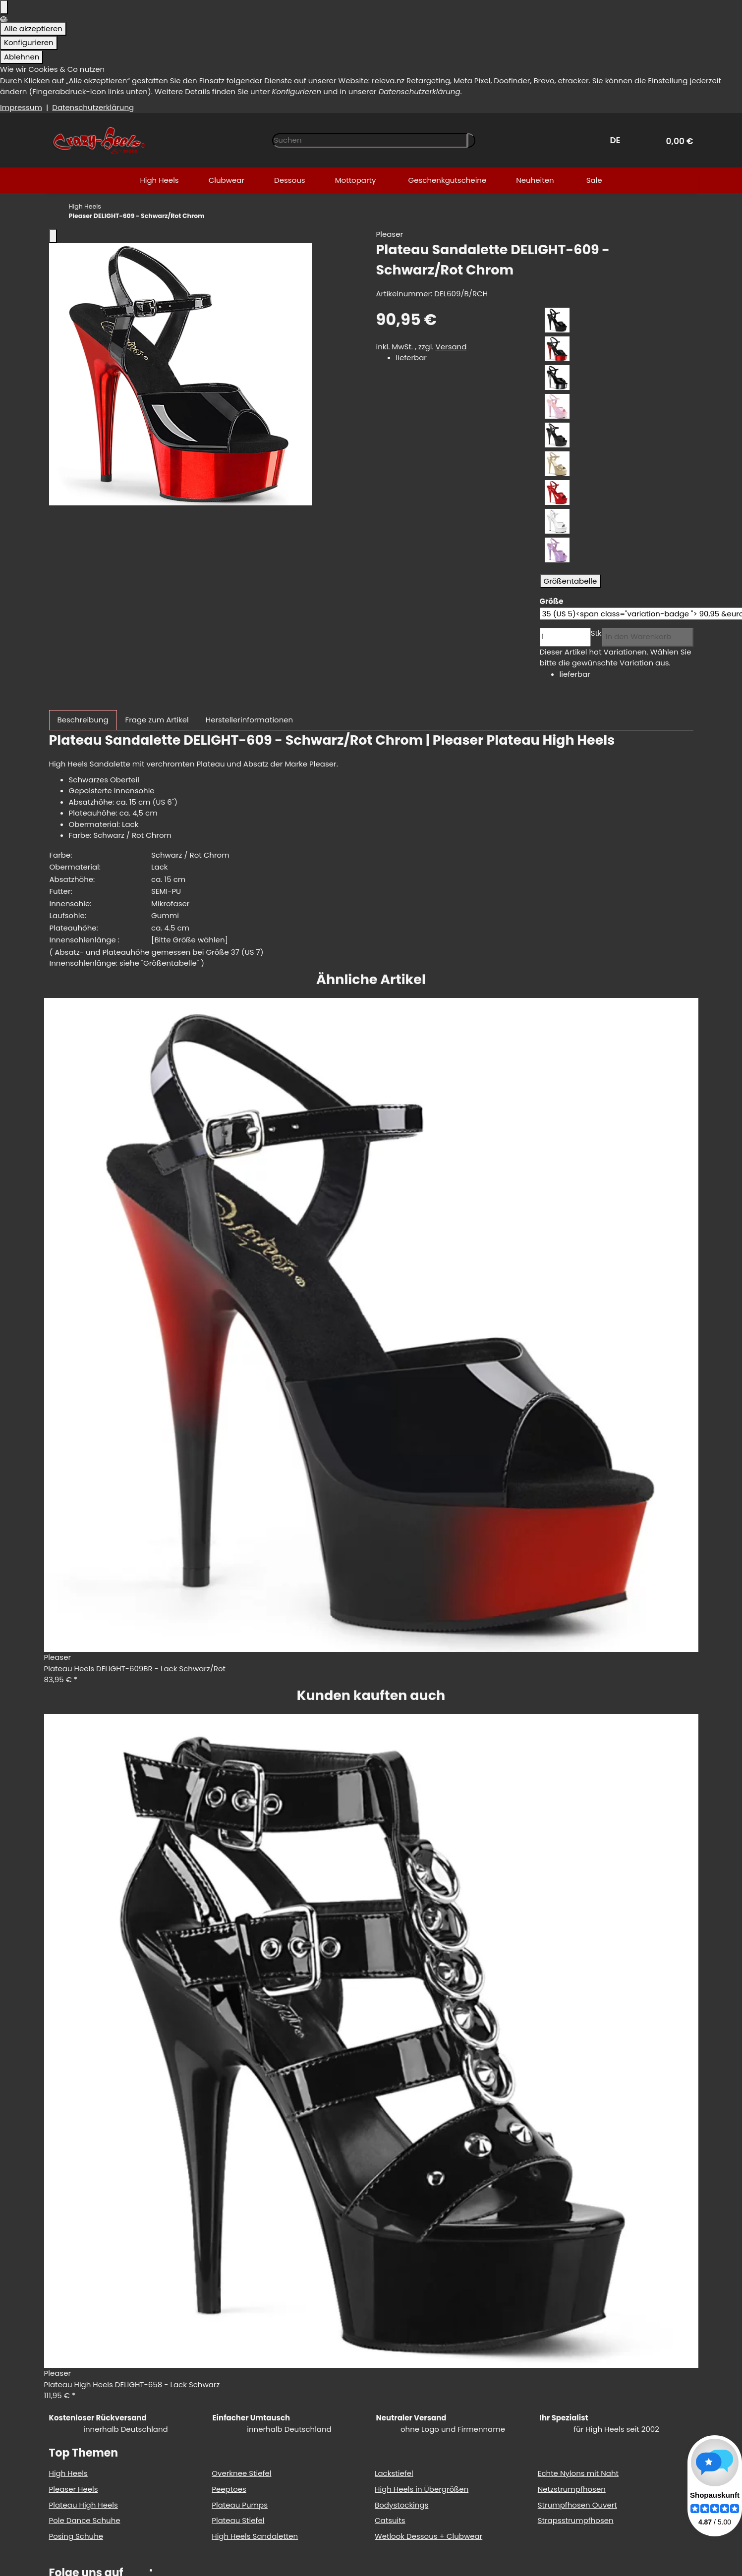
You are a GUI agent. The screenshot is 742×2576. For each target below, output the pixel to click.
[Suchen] (369, 140)
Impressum (21, 107)
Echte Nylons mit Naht (578, 2473)
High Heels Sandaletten (255, 2536)
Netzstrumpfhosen (572, 2489)
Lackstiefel (394, 2473)
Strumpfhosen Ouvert (577, 2505)
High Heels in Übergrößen (421, 2489)
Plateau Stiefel (238, 2520)
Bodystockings (401, 2505)
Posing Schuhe (76, 2536)
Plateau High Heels (83, 2505)
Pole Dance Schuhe (84, 2520)
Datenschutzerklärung (93, 107)
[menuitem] (159, 180)
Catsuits (390, 2520)
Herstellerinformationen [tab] (249, 719)
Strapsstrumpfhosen (576, 2520)
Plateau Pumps (240, 2505)
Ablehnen (21, 57)
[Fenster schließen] (53, 236)
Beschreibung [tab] (83, 719)
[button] (675, 140)
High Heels (68, 2473)
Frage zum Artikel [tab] (157, 719)
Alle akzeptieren (33, 28)
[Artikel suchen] (471, 140)
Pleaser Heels (73, 2489)
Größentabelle (570, 581)
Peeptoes (229, 2489)
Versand (451, 346)
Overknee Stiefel (241, 2473)
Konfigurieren (29, 42)
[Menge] (565, 637)
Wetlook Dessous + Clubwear (428, 2536)
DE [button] (617, 140)
